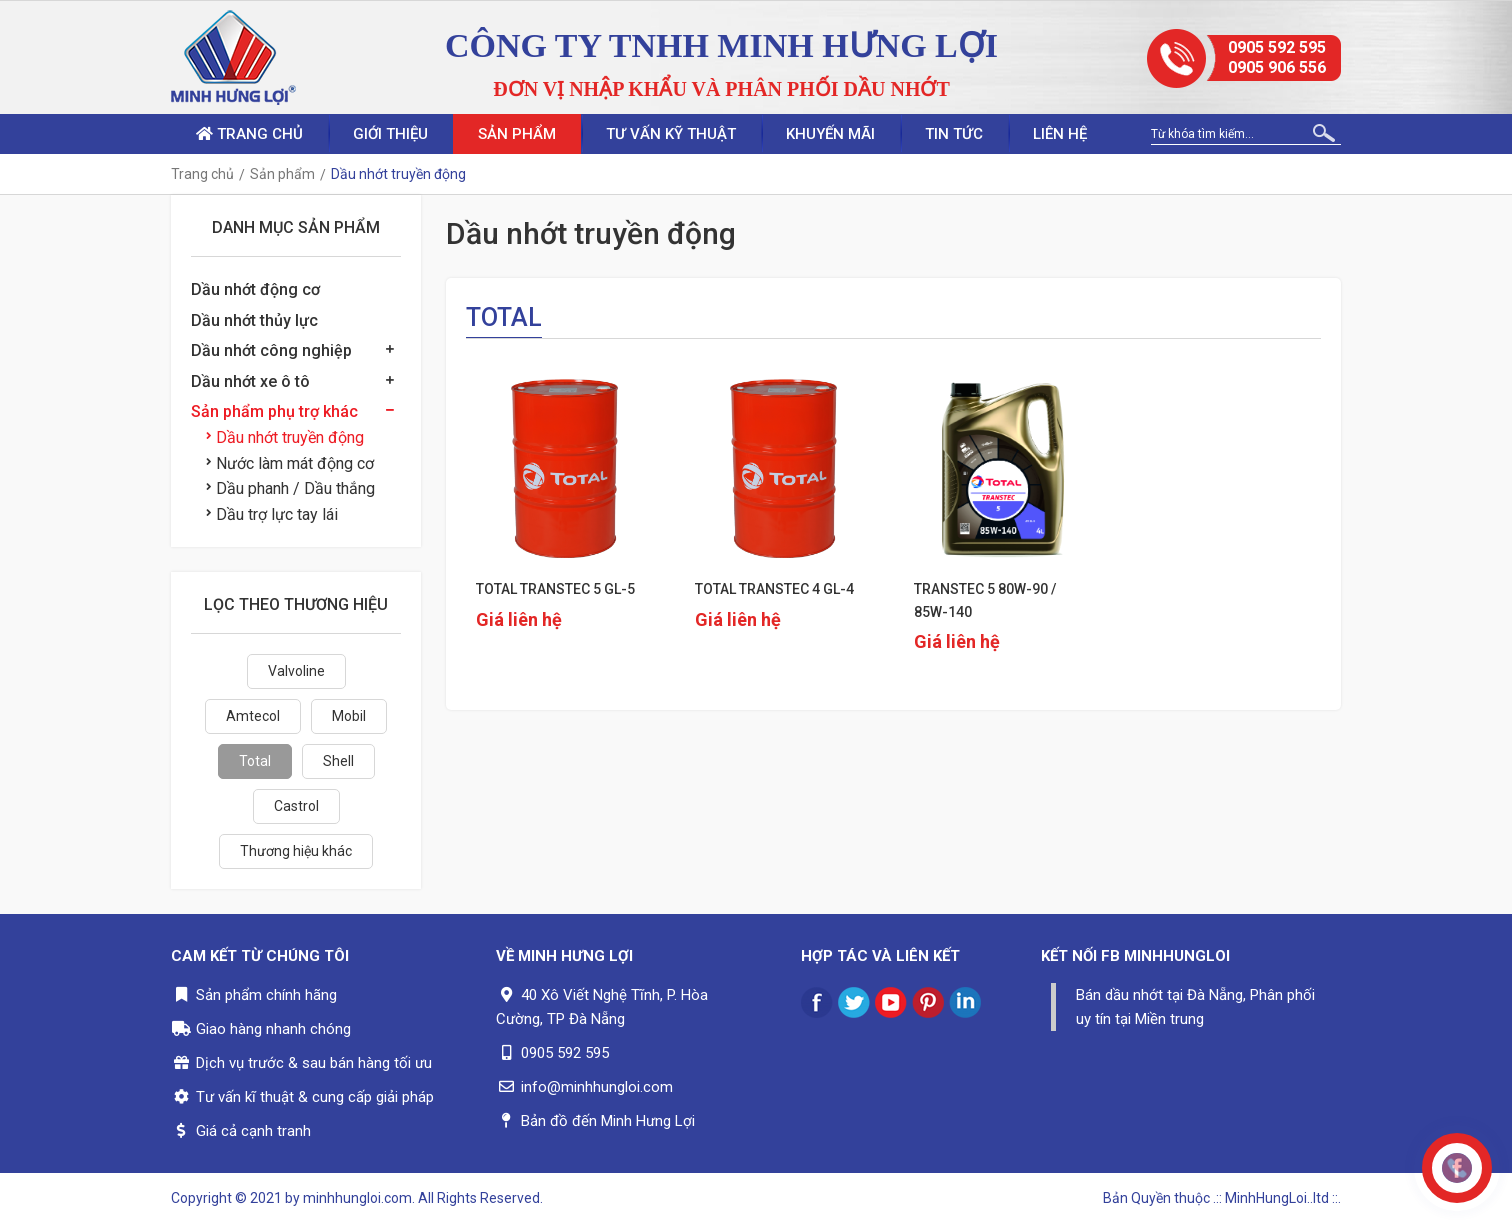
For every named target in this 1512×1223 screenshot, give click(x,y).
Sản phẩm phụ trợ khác (274, 411)
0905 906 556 (1277, 67)
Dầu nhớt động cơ (255, 289)
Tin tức (954, 134)
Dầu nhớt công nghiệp (271, 350)
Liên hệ (1060, 134)
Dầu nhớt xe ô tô (250, 381)
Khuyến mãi (830, 134)
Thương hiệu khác (296, 851)
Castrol (296, 806)
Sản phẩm (517, 134)
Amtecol (253, 716)
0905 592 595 (1277, 47)
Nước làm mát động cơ (290, 463)
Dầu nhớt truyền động (285, 437)
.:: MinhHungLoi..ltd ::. (1277, 1198)
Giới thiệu (390, 134)
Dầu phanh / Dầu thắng (290, 488)
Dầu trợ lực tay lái (272, 514)
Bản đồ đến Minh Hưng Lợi (608, 1121)
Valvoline (296, 671)
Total (255, 761)
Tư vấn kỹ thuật (671, 134)
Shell (338, 761)
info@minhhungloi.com (597, 1087)
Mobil (349, 716)
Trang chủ (249, 134)
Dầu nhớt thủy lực (254, 320)
